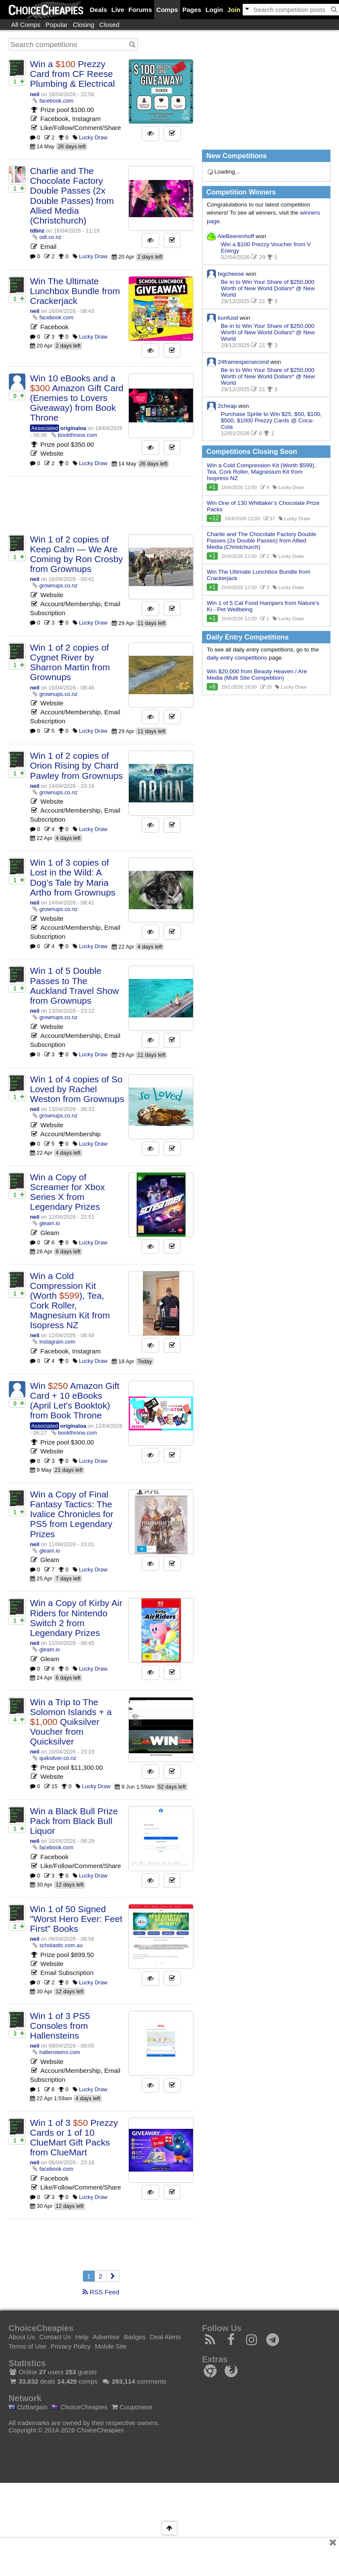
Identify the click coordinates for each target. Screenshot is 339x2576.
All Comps (25, 24)
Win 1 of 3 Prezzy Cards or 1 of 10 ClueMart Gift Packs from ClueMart (74, 2137)
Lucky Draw (93, 137)
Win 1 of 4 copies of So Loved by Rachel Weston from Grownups (77, 1089)
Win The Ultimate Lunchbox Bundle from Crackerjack (75, 291)
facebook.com (56, 100)
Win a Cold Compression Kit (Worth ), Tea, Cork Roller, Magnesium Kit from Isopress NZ (70, 1300)
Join (234, 9)
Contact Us (55, 2336)
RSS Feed (101, 2292)
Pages (191, 9)
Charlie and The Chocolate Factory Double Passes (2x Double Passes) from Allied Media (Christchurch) (72, 195)
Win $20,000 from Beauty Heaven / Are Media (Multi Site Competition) (257, 674)
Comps (167, 9)
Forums (140, 9)
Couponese (132, 2407)
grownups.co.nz (58, 585)
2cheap (227, 405)
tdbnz (37, 230)
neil (34, 94)
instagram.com (57, 1341)
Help (82, 2336)
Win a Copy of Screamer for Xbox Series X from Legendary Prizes (67, 1191)
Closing (83, 24)
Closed (109, 24)
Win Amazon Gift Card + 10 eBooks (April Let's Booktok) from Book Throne (74, 1400)
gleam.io (49, 1223)
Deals (98, 9)
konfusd (228, 317)
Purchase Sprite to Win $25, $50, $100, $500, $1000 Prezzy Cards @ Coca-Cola (271, 420)
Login (214, 9)
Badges (135, 2336)
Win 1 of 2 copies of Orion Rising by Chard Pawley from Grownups (76, 765)
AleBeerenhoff (235, 236)
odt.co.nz (50, 237)
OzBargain (28, 2407)
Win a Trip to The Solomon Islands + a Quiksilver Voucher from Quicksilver (71, 1721)
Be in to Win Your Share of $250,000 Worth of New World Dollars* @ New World (268, 288)
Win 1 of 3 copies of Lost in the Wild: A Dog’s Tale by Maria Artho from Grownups (73, 877)
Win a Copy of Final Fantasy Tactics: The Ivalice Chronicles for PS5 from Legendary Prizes (71, 1514)
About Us (22, 2336)
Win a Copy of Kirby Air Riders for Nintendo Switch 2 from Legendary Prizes (76, 1617)
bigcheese (231, 273)
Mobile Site (111, 2346)
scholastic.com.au (61, 1945)
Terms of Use (27, 2346)
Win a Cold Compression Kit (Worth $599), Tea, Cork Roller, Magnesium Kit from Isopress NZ (261, 471)
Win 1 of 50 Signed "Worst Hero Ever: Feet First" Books (76, 1918)
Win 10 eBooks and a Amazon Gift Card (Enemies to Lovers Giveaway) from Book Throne (76, 397)
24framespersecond (243, 361)
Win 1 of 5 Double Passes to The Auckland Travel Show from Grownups (74, 985)
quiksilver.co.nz (57, 1758)
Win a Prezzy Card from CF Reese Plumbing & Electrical (72, 73)
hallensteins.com (59, 2052)
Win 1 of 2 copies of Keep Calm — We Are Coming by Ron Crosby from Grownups (76, 554)
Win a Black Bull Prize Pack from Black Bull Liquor (74, 1821)
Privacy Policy (70, 2346)
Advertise (106, 2336)
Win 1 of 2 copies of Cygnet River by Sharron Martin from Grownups (70, 662)
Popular (56, 24)
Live (117, 9)
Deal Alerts (165, 2336)
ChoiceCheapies (79, 2407)
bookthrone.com (77, 435)
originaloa (73, 428)
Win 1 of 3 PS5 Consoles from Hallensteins (60, 2025)
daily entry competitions (237, 657)
